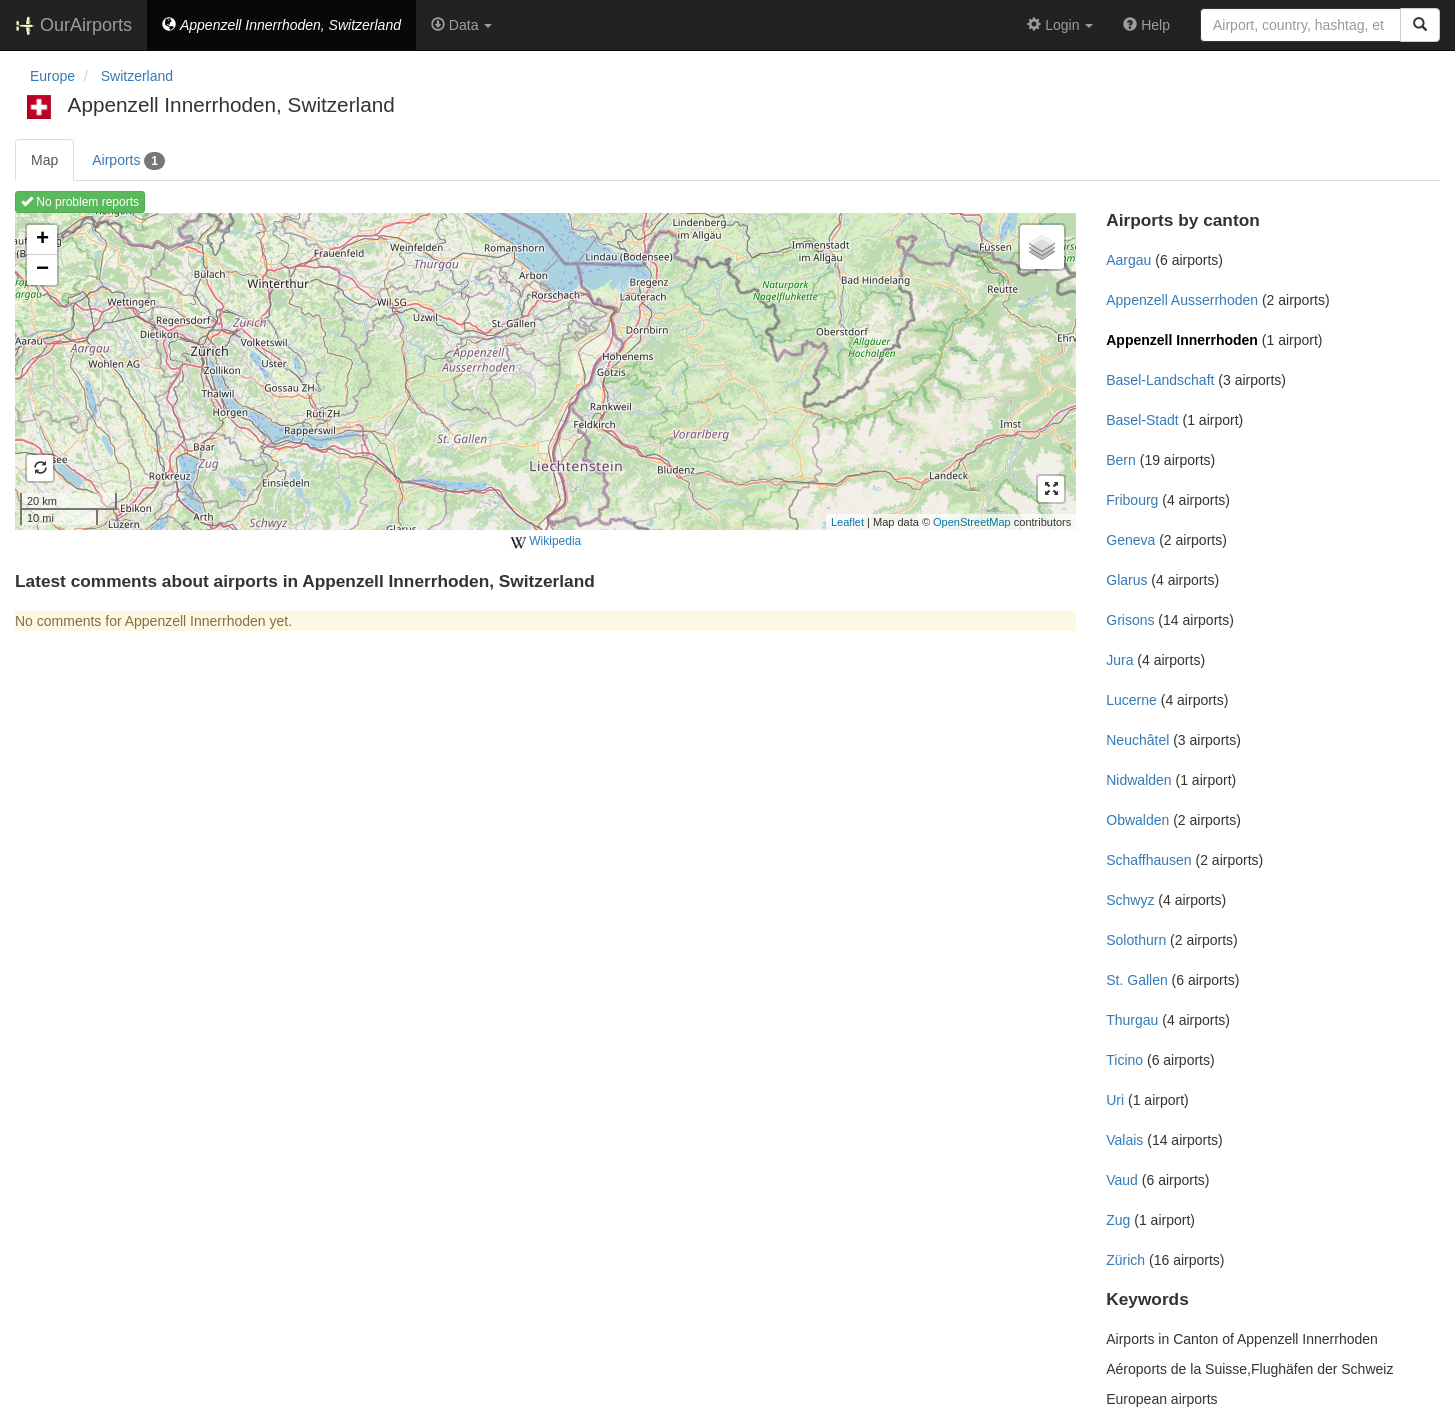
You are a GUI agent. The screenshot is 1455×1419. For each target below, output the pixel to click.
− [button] (42, 270)
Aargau (1128, 260)
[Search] (1420, 25)
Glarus (1126, 580)
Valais (1124, 1140)
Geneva (1130, 540)
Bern (1121, 460)
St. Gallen (1136, 980)
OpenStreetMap (972, 522)
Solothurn (1136, 940)
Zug (1118, 1220)
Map (44, 160)
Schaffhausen (1148, 860)
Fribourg (1132, 500)
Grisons (1130, 620)
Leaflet (847, 522)
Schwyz (1130, 900)
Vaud (1122, 1180)
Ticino (1124, 1060)
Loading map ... (543, 371)
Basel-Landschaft (1160, 380)
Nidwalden (1138, 780)
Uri (1115, 1100)
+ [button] (42, 240)
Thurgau (1132, 1020)
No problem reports (80, 202)
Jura (1119, 660)
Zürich (1125, 1260)
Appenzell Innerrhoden (1182, 340)
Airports (128, 161)
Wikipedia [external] (545, 542)
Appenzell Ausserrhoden (1182, 300)
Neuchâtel (1137, 740)
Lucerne (1131, 700)
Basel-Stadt (1142, 420)
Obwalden (1137, 820)
